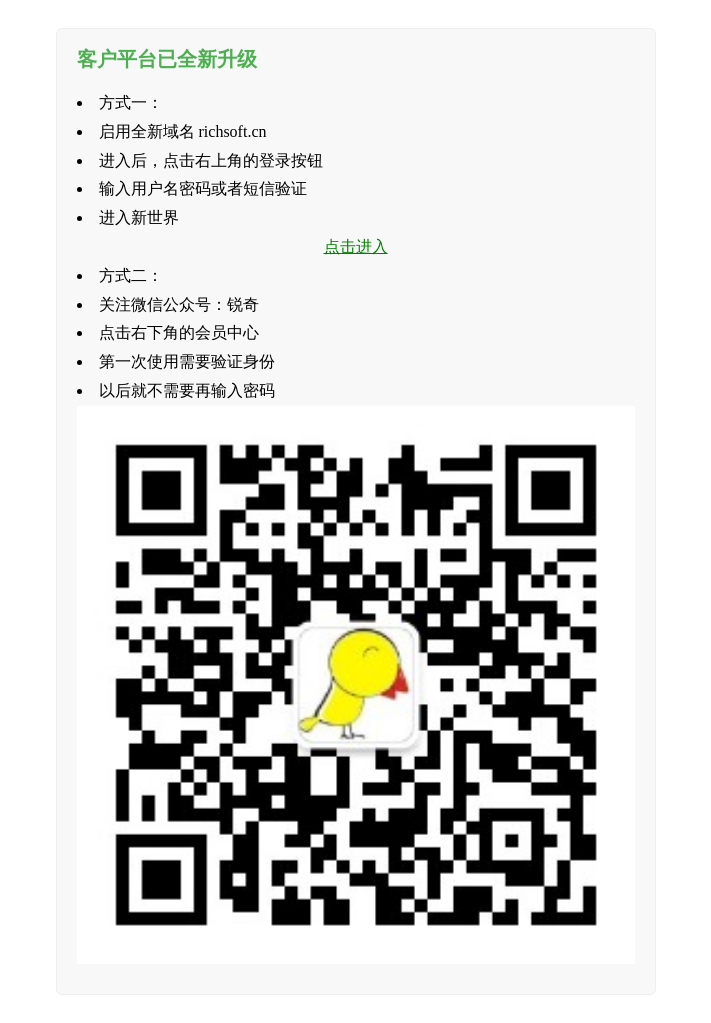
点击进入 (356, 246)
